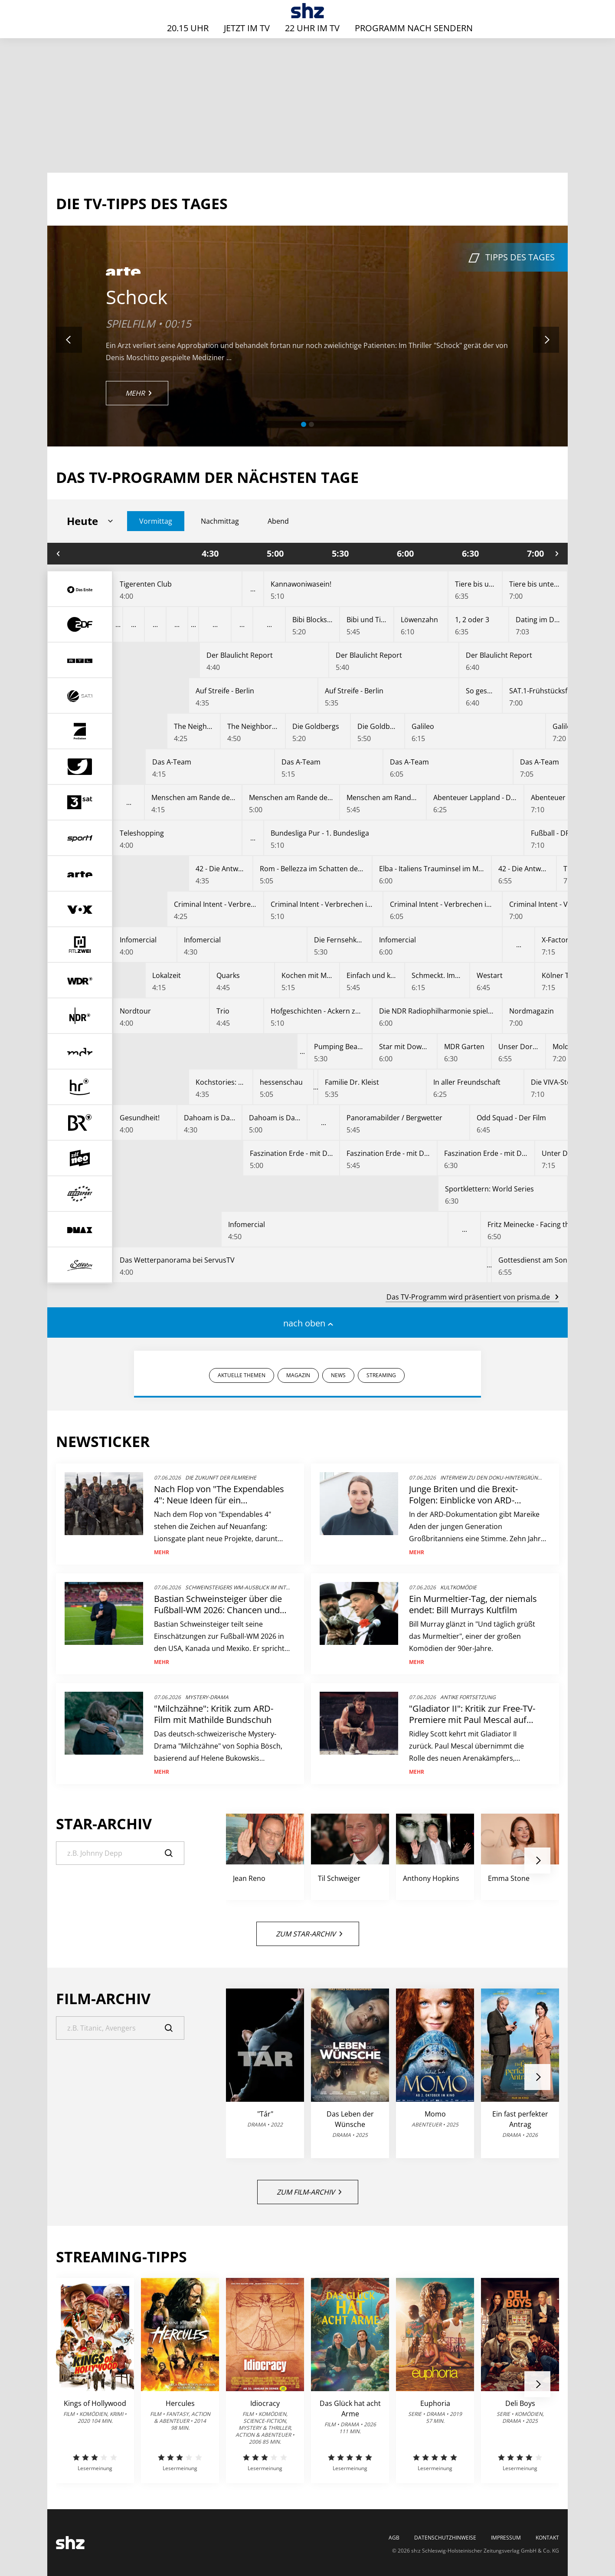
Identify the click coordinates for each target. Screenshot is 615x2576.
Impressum (506, 2537)
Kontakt (547, 2537)
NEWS (338, 1375)
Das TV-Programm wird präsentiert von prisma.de (472, 1297)
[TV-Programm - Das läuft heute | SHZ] (307, 10)
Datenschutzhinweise (445, 2537)
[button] (303, 424)
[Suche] (120, 1853)
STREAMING (381, 1375)
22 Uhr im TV (312, 28)
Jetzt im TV (247, 28)
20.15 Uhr (188, 28)
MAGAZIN (298, 1375)
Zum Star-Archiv (309, 1934)
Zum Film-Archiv (309, 2192)
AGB (394, 2537)
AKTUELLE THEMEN (241, 1375)
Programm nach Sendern (414, 28)
